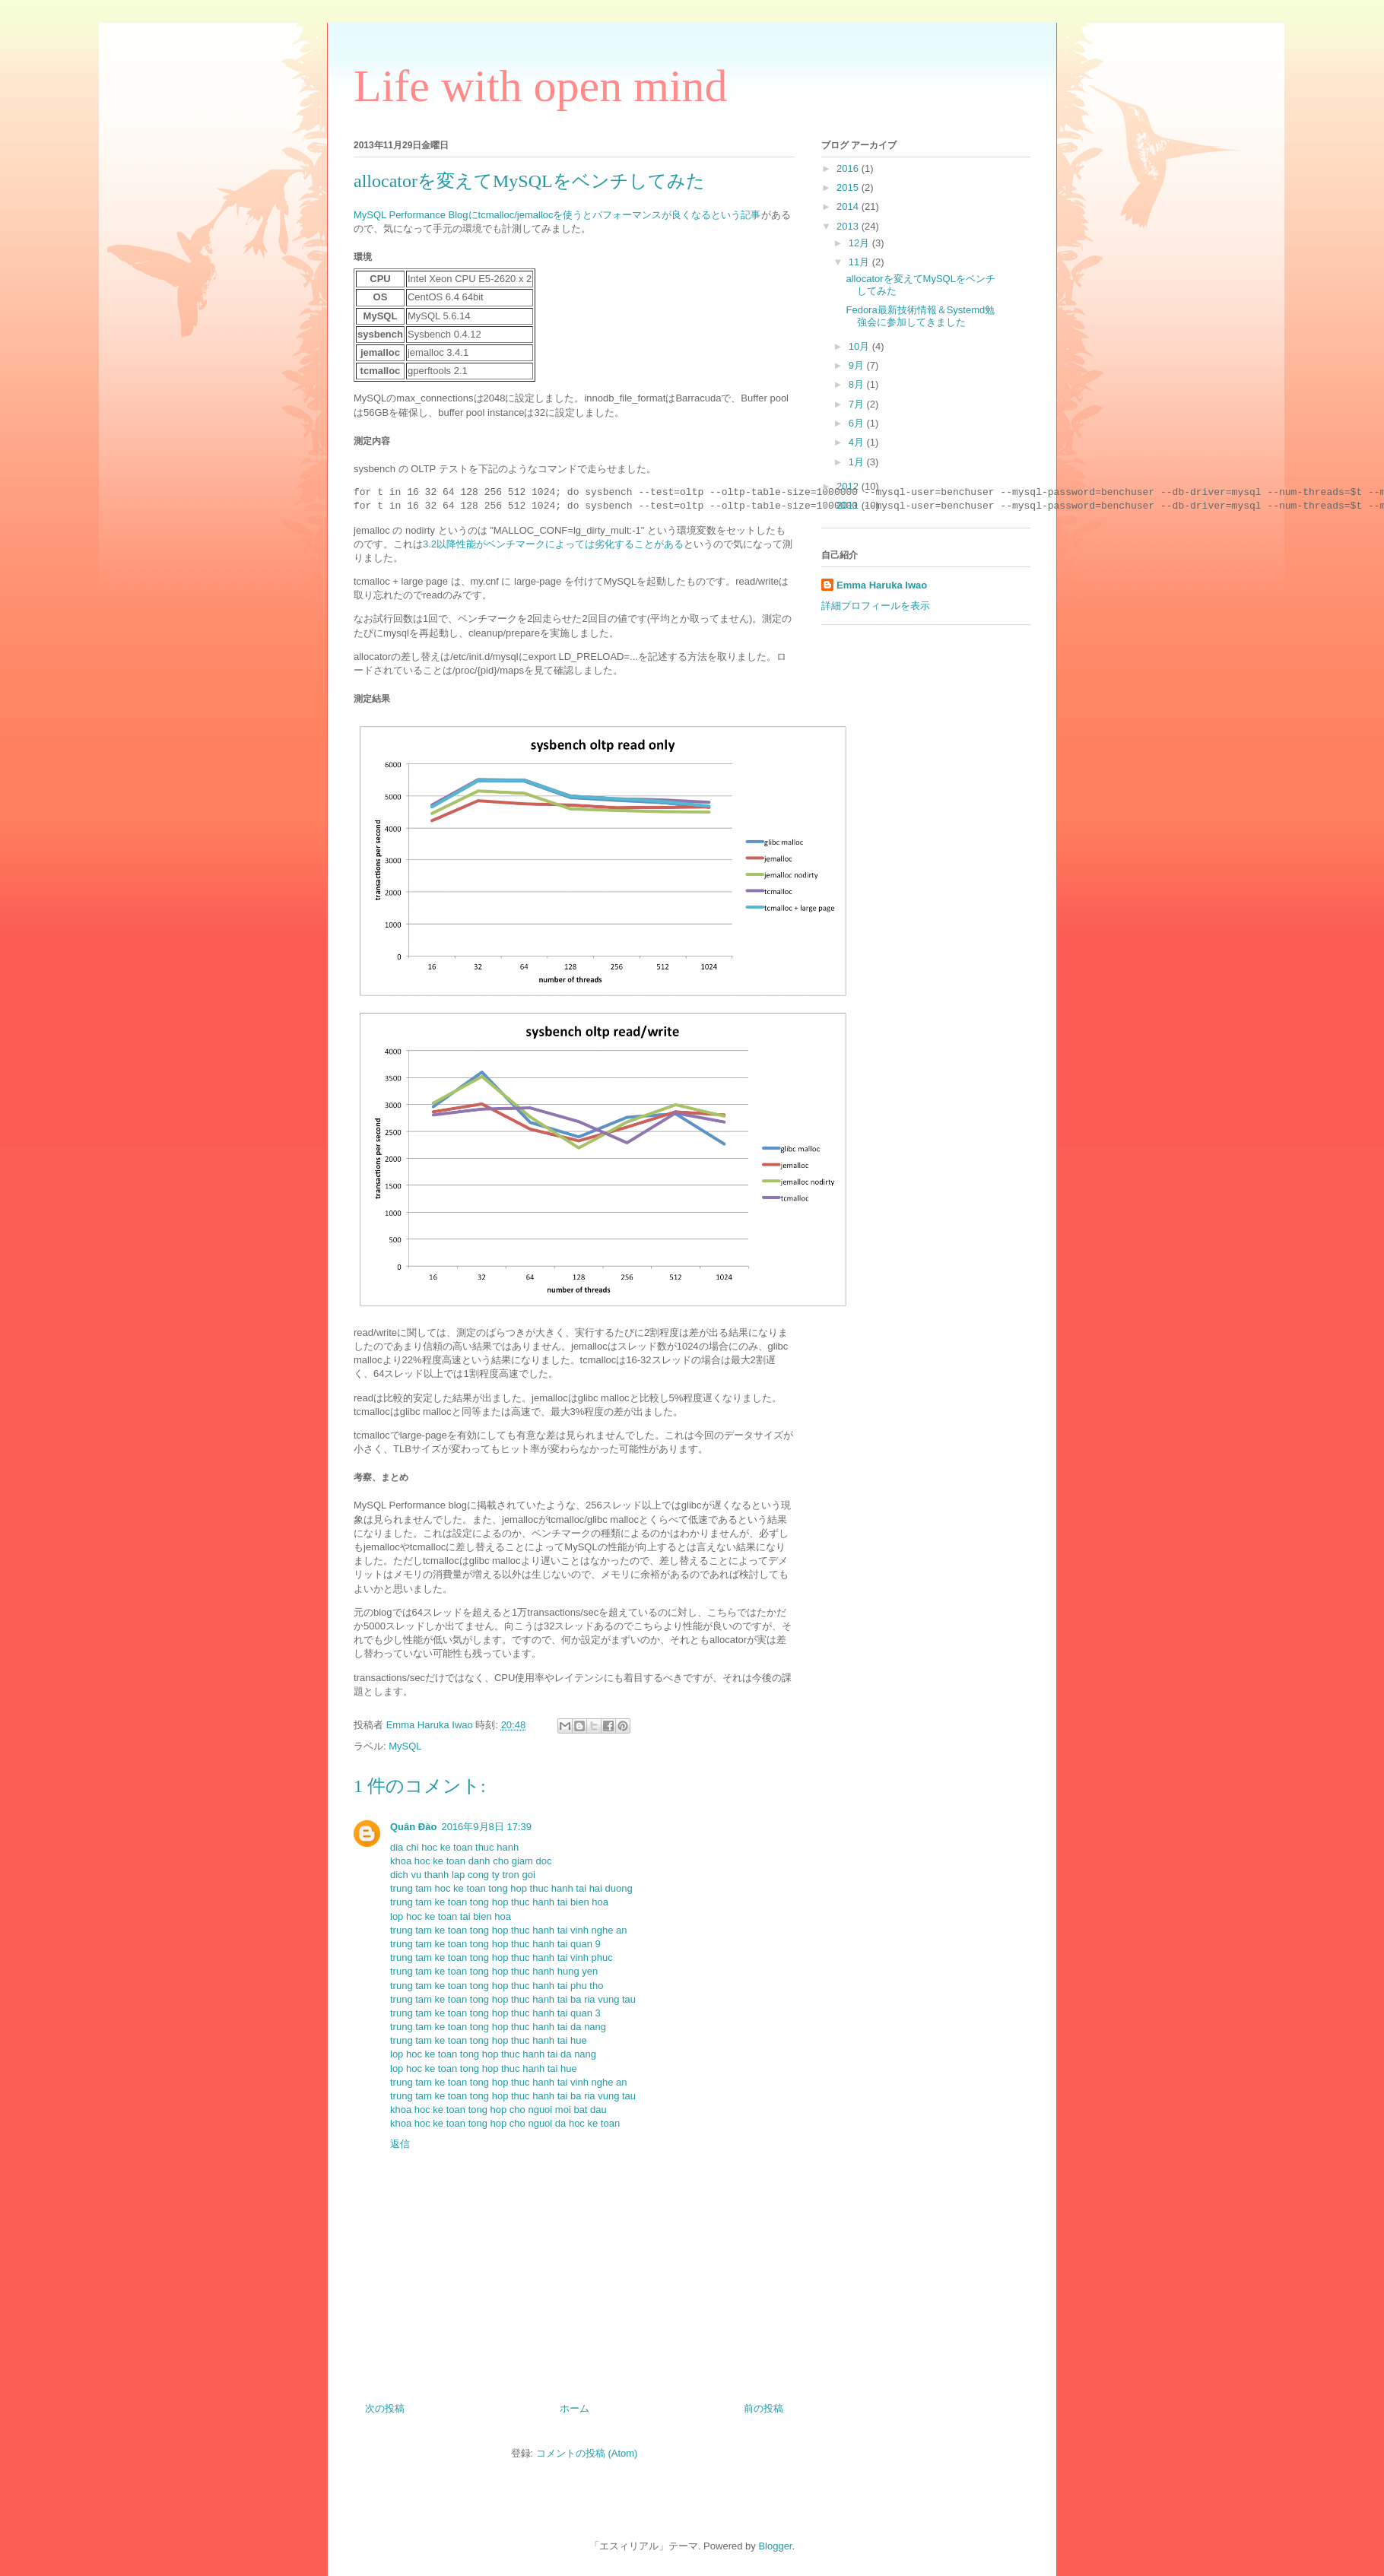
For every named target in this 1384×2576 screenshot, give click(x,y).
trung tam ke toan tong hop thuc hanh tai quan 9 (495, 1943)
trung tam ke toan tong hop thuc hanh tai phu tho (496, 1985)
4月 (858, 442)
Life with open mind (541, 86)
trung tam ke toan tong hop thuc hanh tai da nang (498, 2026)
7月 (858, 404)
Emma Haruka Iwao (431, 1725)
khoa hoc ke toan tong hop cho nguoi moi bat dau (498, 2109)
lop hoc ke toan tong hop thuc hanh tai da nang (493, 2054)
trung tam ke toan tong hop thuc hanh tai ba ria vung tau (513, 1999)
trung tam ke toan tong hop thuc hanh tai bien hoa (499, 1902)
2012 (849, 486)
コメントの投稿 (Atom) (587, 2453)
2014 (849, 206)
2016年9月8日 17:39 (486, 1826)
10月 (860, 346)
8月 (858, 384)
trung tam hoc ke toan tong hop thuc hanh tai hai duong (511, 1888)
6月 (858, 423)
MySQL (405, 1746)
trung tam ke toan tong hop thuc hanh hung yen (494, 1971)
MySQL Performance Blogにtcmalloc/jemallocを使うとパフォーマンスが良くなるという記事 (557, 214)
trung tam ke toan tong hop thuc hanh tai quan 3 (495, 2013)
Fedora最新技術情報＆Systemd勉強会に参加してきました (920, 316)
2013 (849, 226)
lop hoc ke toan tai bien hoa (450, 1916)
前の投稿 (763, 2408)
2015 (849, 187)
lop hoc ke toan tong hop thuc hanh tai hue (483, 2068)
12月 (860, 243)
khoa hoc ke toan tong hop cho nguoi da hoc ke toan (505, 2123)
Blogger (775, 2546)
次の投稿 (385, 2408)
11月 (860, 262)
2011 (849, 505)
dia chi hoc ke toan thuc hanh (454, 1847)
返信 (400, 2143)
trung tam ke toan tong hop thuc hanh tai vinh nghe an (508, 1930)
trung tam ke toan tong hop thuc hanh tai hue (488, 2040)
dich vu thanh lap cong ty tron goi (462, 1874)
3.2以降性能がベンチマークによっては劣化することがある (553, 544)
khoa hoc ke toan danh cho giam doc (470, 1861)
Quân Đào (413, 1826)
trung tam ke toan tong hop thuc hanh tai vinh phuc (501, 1957)
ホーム (574, 2408)
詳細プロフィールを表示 (875, 605)
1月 (858, 462)
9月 (858, 365)
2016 (849, 168)
